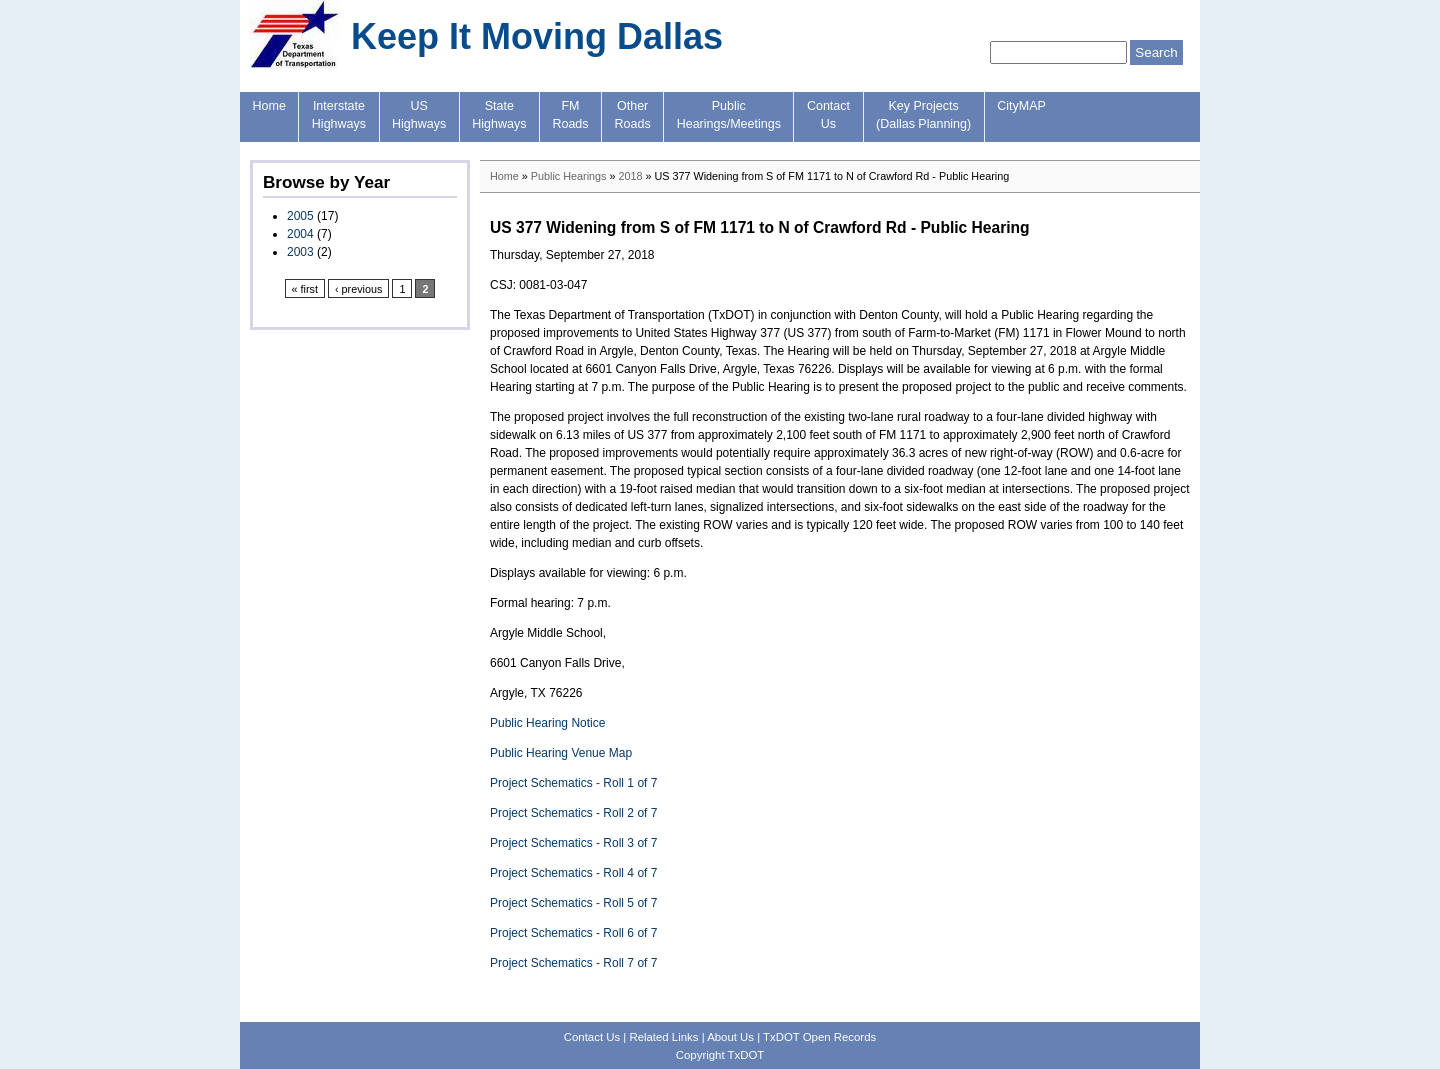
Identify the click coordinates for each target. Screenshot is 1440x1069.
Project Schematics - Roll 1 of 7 (573, 783)
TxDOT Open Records (819, 1037)
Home (269, 106)
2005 (300, 216)
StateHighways (499, 115)
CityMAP (1021, 106)
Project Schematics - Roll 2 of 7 (573, 813)
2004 (300, 234)
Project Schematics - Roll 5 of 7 (573, 903)
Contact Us (592, 1037)
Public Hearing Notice (547, 723)
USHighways (419, 115)
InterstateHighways (339, 115)
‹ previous (358, 289)
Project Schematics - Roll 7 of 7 (573, 963)
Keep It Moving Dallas (537, 36)
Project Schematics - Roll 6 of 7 (573, 933)
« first (305, 289)
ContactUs (828, 115)
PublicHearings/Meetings (729, 115)
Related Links (663, 1037)
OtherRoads (633, 115)
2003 (300, 252)
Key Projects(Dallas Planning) (923, 115)
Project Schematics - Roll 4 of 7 (573, 873)
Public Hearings (569, 176)
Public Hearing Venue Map (561, 753)
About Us (730, 1037)
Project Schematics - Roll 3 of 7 (573, 843)
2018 (630, 176)
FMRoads (570, 115)
